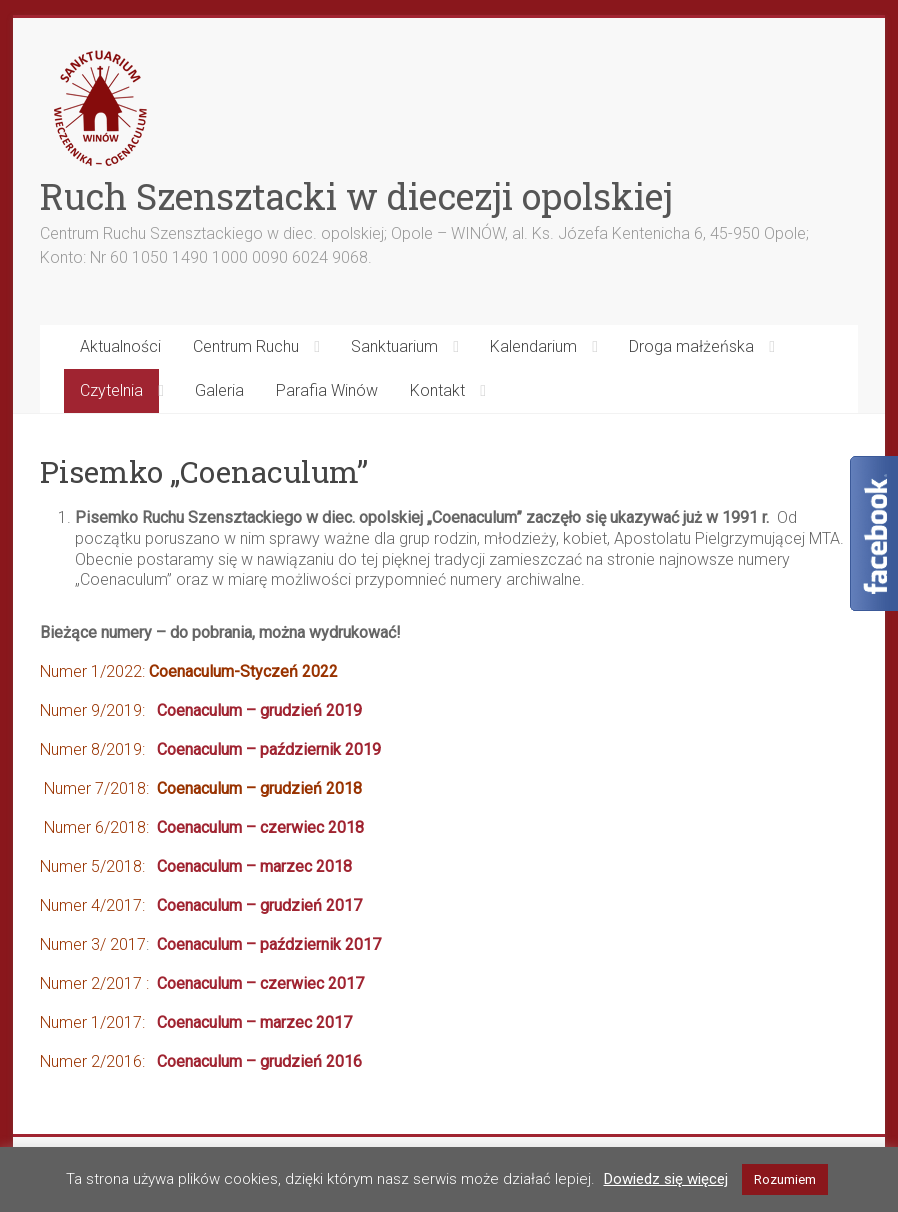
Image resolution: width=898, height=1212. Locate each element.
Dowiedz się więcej (666, 1179)
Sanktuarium (394, 346)
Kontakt (437, 390)
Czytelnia (111, 390)
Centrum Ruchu (246, 346)
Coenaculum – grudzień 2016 (259, 1061)
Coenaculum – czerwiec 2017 (260, 983)
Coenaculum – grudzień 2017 (259, 905)
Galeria (219, 390)
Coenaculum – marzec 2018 (254, 866)
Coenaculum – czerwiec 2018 (260, 827)
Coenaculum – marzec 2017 (254, 1022)
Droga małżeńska (691, 346)
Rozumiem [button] (785, 1179)
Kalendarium (533, 346)
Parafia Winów (327, 390)
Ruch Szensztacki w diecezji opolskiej (356, 196)
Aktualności (120, 346)
